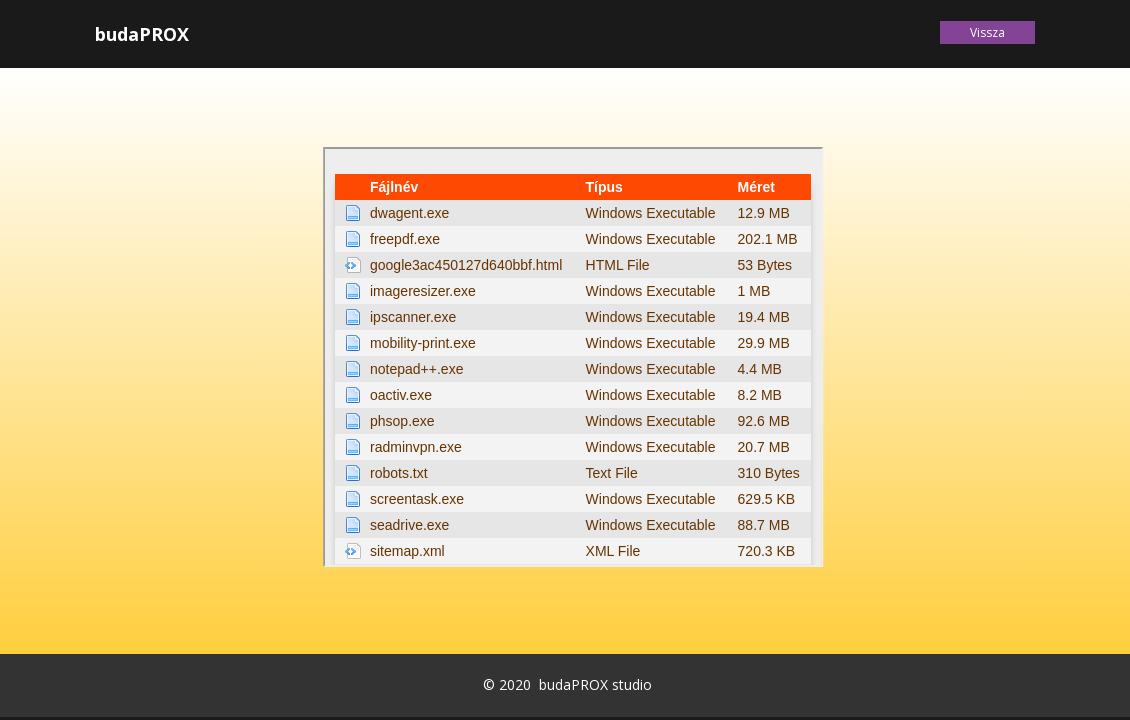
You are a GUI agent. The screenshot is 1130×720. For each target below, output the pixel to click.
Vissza (987, 32)
